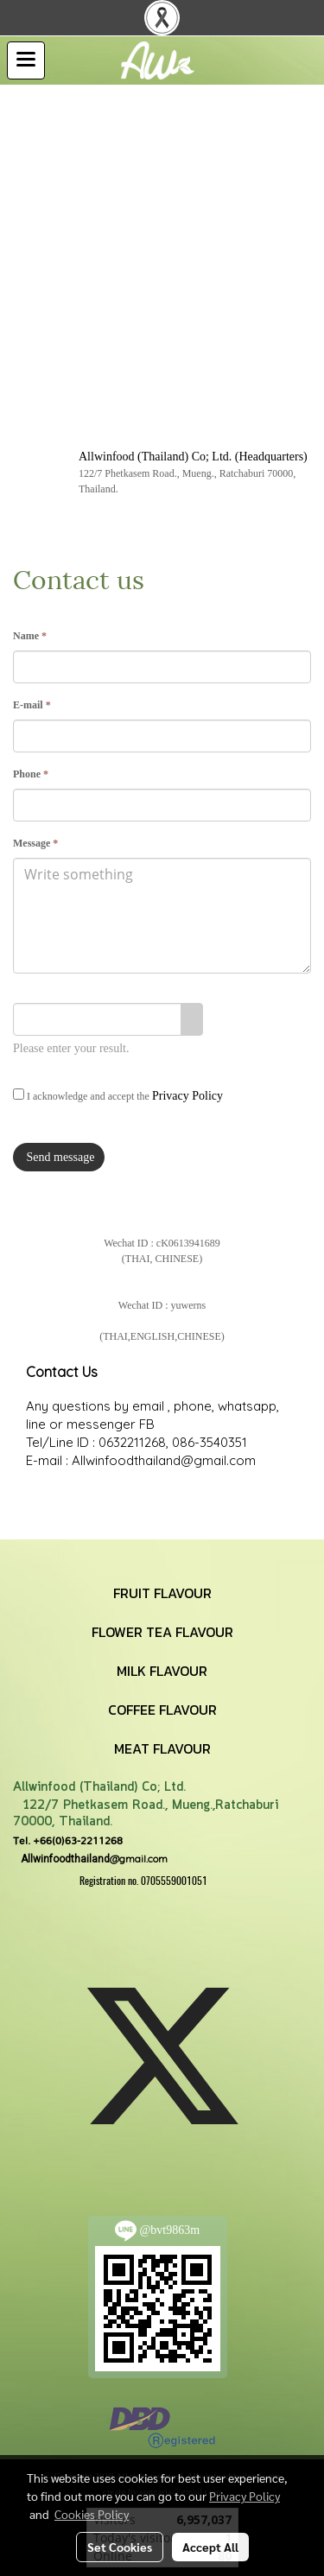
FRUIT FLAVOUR (162, 1593)
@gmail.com (90, 1858)
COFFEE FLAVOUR (162, 1709)
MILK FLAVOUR (162, 1670)
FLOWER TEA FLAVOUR (162, 1631)
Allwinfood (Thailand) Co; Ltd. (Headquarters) (193, 456)
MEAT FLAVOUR (162, 1748)
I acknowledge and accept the (118, 1095)
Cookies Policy (91, 2514)
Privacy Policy (187, 1095)
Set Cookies (119, 2546)
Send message (58, 1157)
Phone (30, 774)
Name (30, 636)
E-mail (32, 705)
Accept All (210, 2546)
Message (35, 843)
